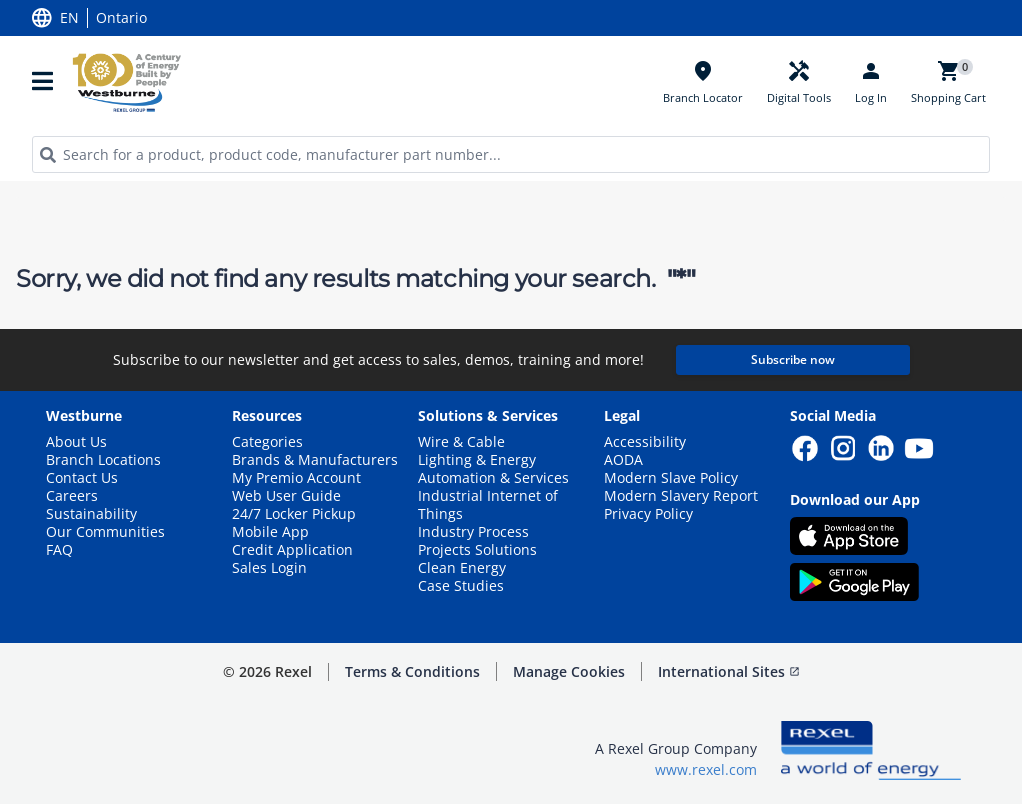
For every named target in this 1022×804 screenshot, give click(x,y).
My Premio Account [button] (296, 478)
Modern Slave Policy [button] (671, 478)
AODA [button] (623, 460)
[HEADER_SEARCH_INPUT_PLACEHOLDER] (511, 154)
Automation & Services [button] (493, 478)
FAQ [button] (59, 550)
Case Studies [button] (461, 586)
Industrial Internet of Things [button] (488, 505)
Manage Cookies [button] (569, 671)
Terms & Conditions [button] (412, 671)
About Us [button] (76, 442)
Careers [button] (72, 496)
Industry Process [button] (473, 532)
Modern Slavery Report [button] (681, 496)
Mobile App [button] (270, 532)
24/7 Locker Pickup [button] (294, 514)
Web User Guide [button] (286, 496)
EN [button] (69, 18)
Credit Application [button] (292, 550)
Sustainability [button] (91, 514)
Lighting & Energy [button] (477, 460)
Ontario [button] (121, 18)
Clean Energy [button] (462, 568)
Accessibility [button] (645, 442)
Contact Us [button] (82, 478)
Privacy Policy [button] (648, 514)
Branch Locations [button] (103, 460)
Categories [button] (267, 442)
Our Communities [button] (105, 532)
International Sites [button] (729, 671)
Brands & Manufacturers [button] (315, 460)
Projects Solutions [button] (477, 550)
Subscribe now (793, 359)
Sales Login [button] (269, 568)
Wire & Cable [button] (461, 442)
